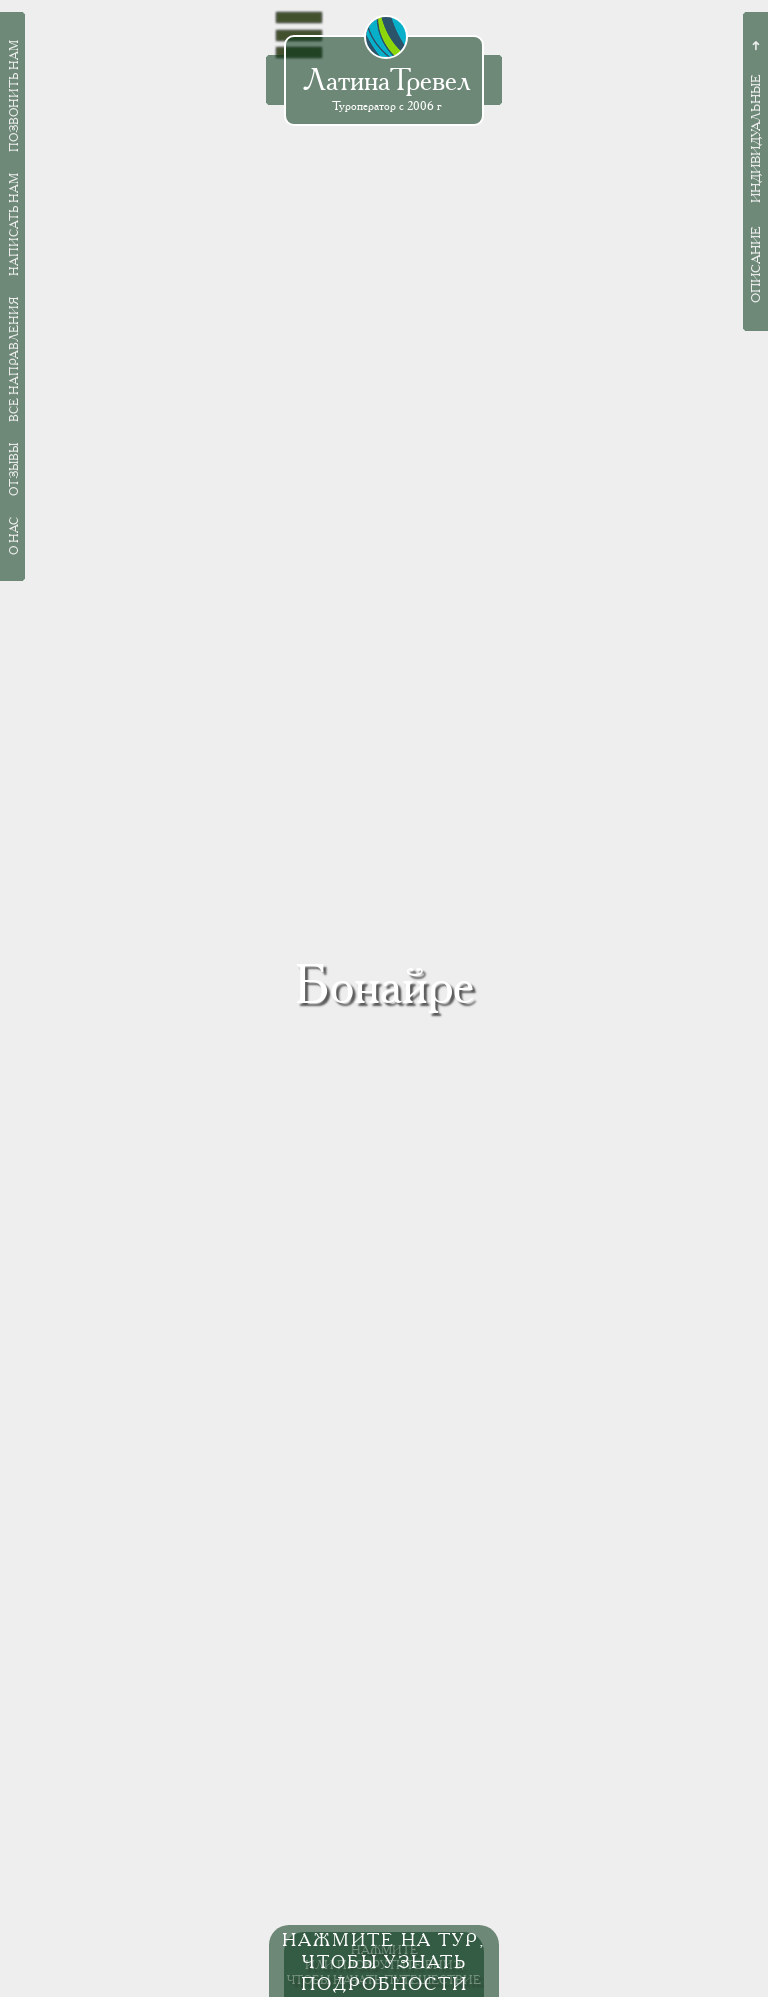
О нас (13, 536)
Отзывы (13, 469)
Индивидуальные (755, 138)
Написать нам (13, 224)
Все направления (13, 359)
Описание (755, 264)
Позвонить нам (13, 96)
